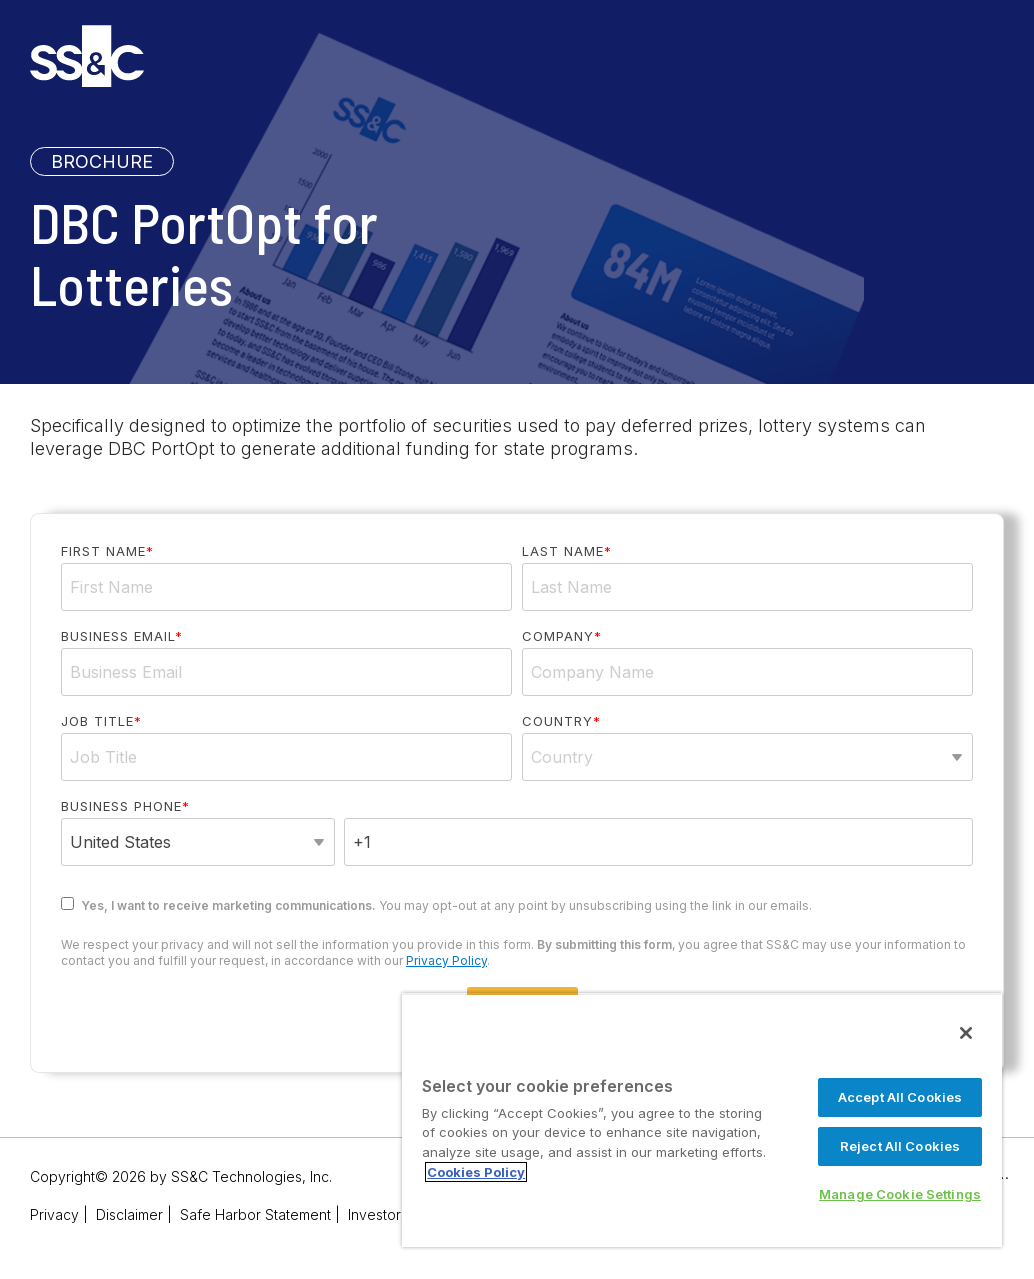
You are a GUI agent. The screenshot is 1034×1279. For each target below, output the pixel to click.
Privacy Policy (446, 960)
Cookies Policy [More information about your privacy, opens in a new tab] (476, 1172)
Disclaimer (129, 1214)
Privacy (54, 1214)
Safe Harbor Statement (255, 1214)
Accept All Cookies (900, 1097)
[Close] (966, 1033)
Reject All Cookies (900, 1146)
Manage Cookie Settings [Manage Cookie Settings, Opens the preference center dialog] (900, 1194)
